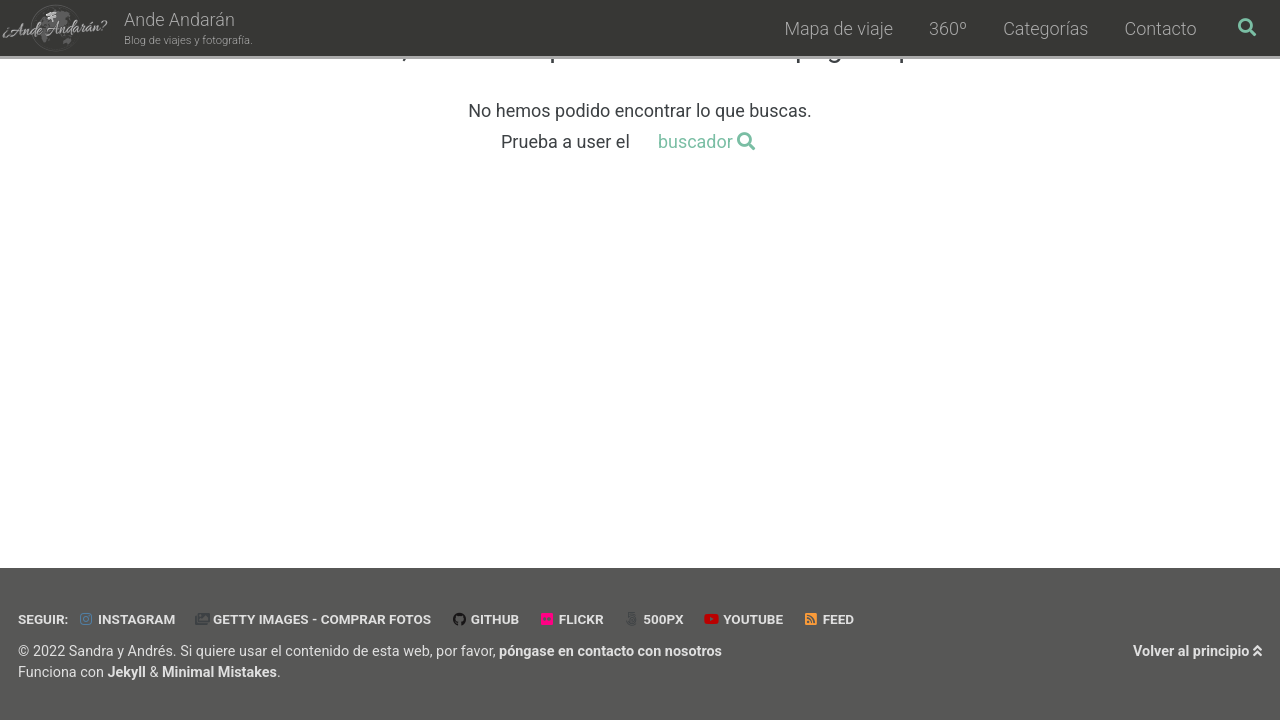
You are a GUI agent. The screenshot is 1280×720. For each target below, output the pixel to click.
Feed (829, 619)
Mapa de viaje (838, 28)
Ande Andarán (188, 29)
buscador (707, 141)
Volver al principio (1197, 651)
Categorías (1045, 28)
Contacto (1160, 28)
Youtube (743, 619)
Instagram (126, 619)
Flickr (571, 619)
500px (653, 619)
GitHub (485, 619)
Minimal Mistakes (219, 672)
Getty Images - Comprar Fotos (313, 619)
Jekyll (127, 672)
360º (948, 28)
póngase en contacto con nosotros (610, 651)
